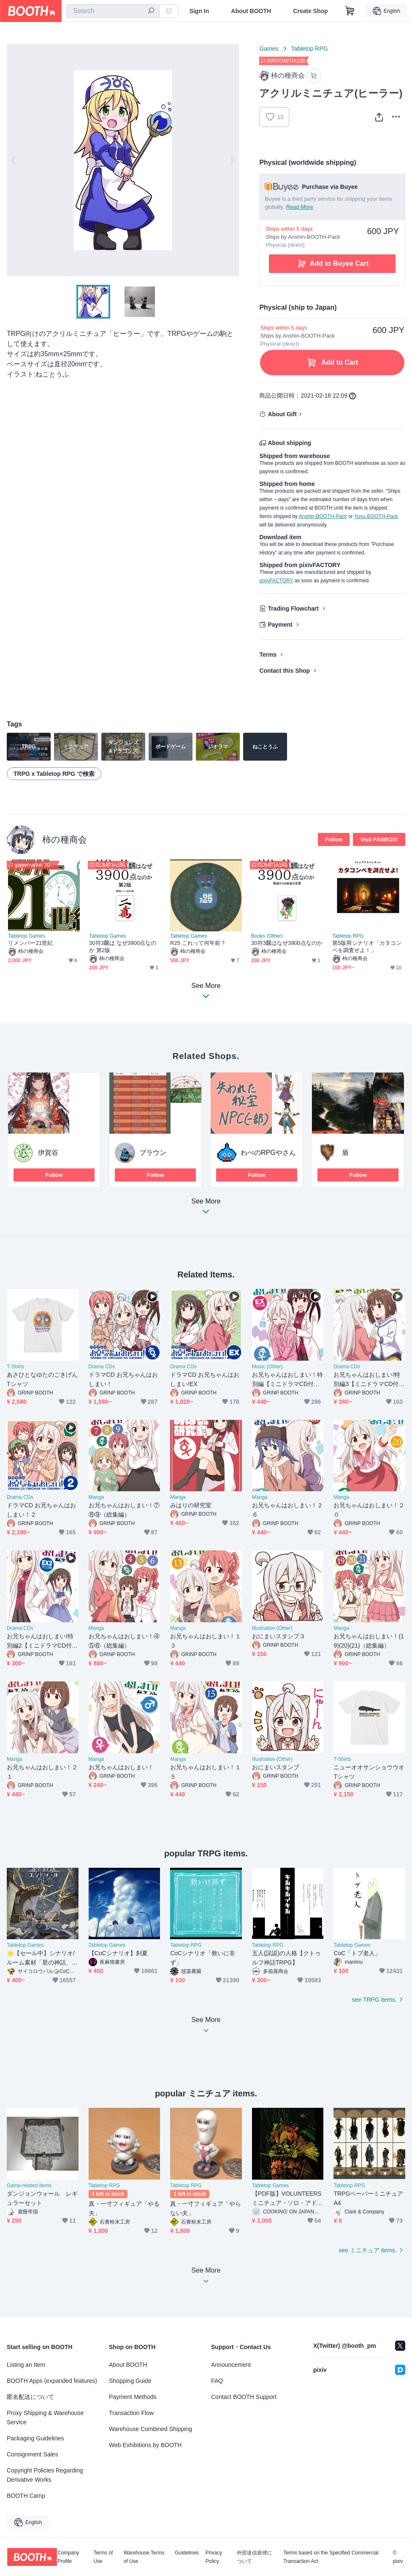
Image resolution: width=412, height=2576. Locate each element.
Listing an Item (26, 2364)
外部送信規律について (254, 2557)
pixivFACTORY (276, 581)
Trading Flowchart (293, 608)
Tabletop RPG (309, 48)
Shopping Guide (130, 2380)
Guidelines (187, 2553)
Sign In (199, 11)
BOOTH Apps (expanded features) (52, 2380)
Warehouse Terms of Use (144, 2557)
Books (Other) (267, 936)
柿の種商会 (64, 839)
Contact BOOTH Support (243, 2396)
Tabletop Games (26, 936)
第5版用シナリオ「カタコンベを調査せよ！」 (366, 946)
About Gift (282, 414)
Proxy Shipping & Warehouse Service (45, 2418)
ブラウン (152, 1152)
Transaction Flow (131, 2413)
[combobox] (113, 11)
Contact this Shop (284, 670)
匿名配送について (30, 2396)
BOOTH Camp (26, 2495)
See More (206, 1209)
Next (232, 160)
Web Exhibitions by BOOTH (145, 2445)
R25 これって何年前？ (198, 943)
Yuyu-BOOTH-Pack (376, 516)
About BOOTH (251, 11)
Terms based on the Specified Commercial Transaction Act (330, 2557)
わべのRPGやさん (268, 1152)
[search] (151, 11)
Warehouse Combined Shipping (150, 2429)
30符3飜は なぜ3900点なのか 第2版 (123, 946)
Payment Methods (133, 2396)
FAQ (217, 2380)
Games (268, 48)
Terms (267, 654)
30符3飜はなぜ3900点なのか (287, 943)
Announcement (231, 2364)
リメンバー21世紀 (30, 943)
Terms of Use (103, 2557)
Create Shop (310, 11)
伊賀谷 (48, 1152)
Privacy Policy (214, 2557)
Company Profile (68, 2557)
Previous (13, 160)
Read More (299, 207)
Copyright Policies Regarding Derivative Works (45, 2475)
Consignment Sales (32, 2454)
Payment (280, 624)
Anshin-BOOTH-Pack (323, 516)
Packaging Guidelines (35, 2438)
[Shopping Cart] (350, 11)
